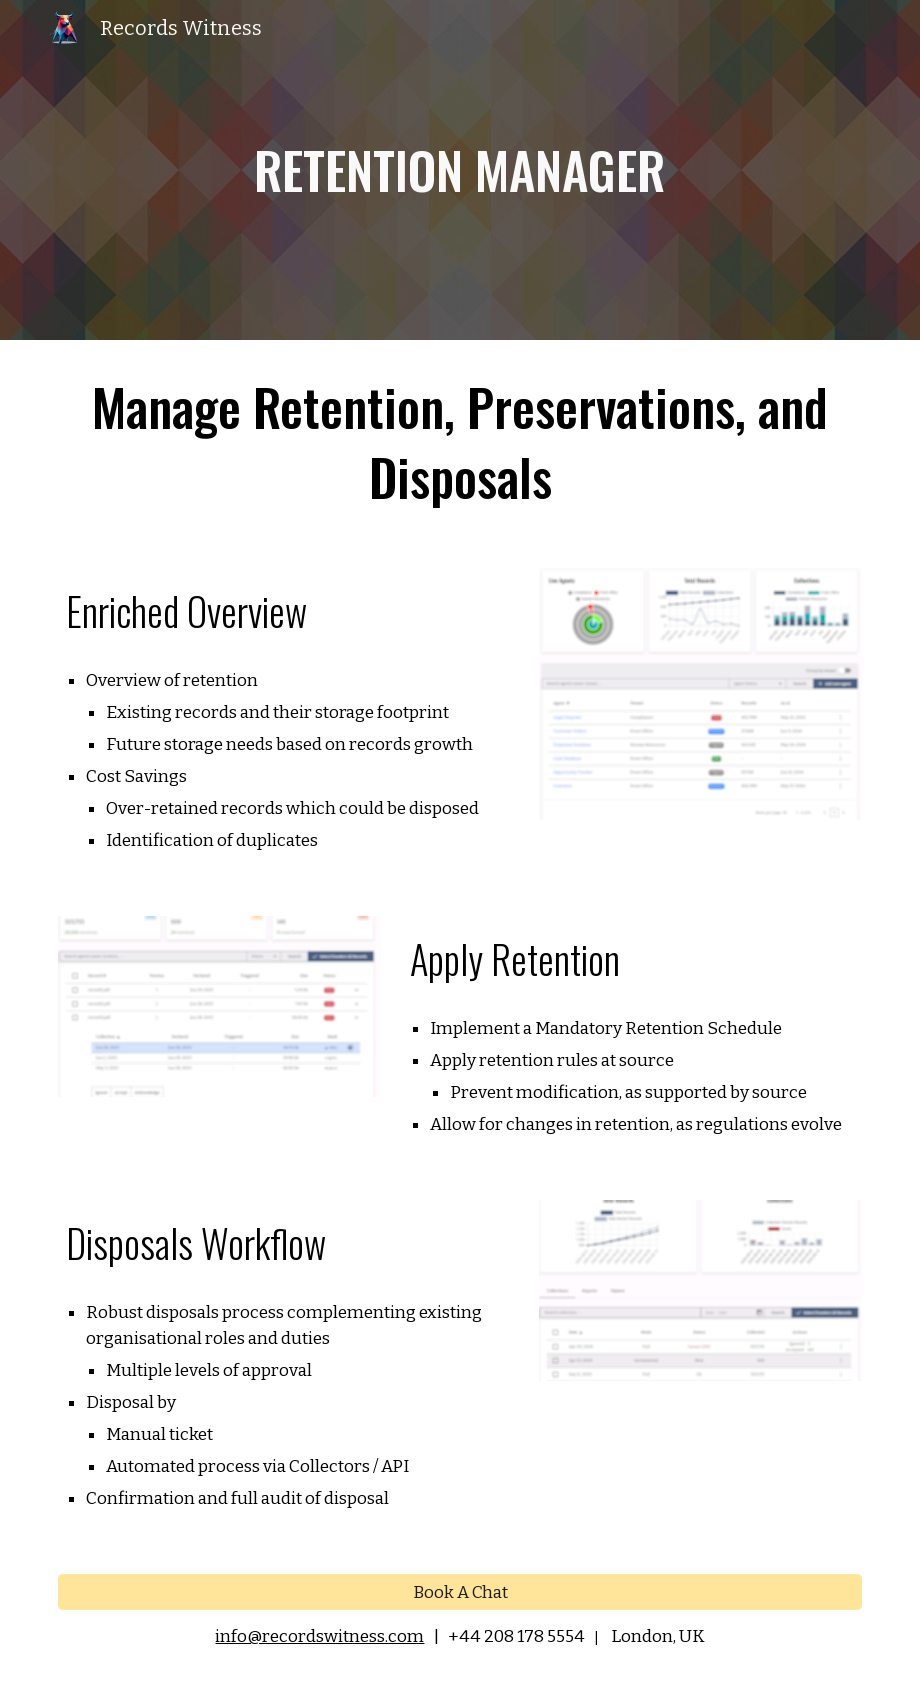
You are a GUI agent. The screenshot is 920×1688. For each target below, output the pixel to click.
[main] (460, 170)
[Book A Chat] (459, 1592)
